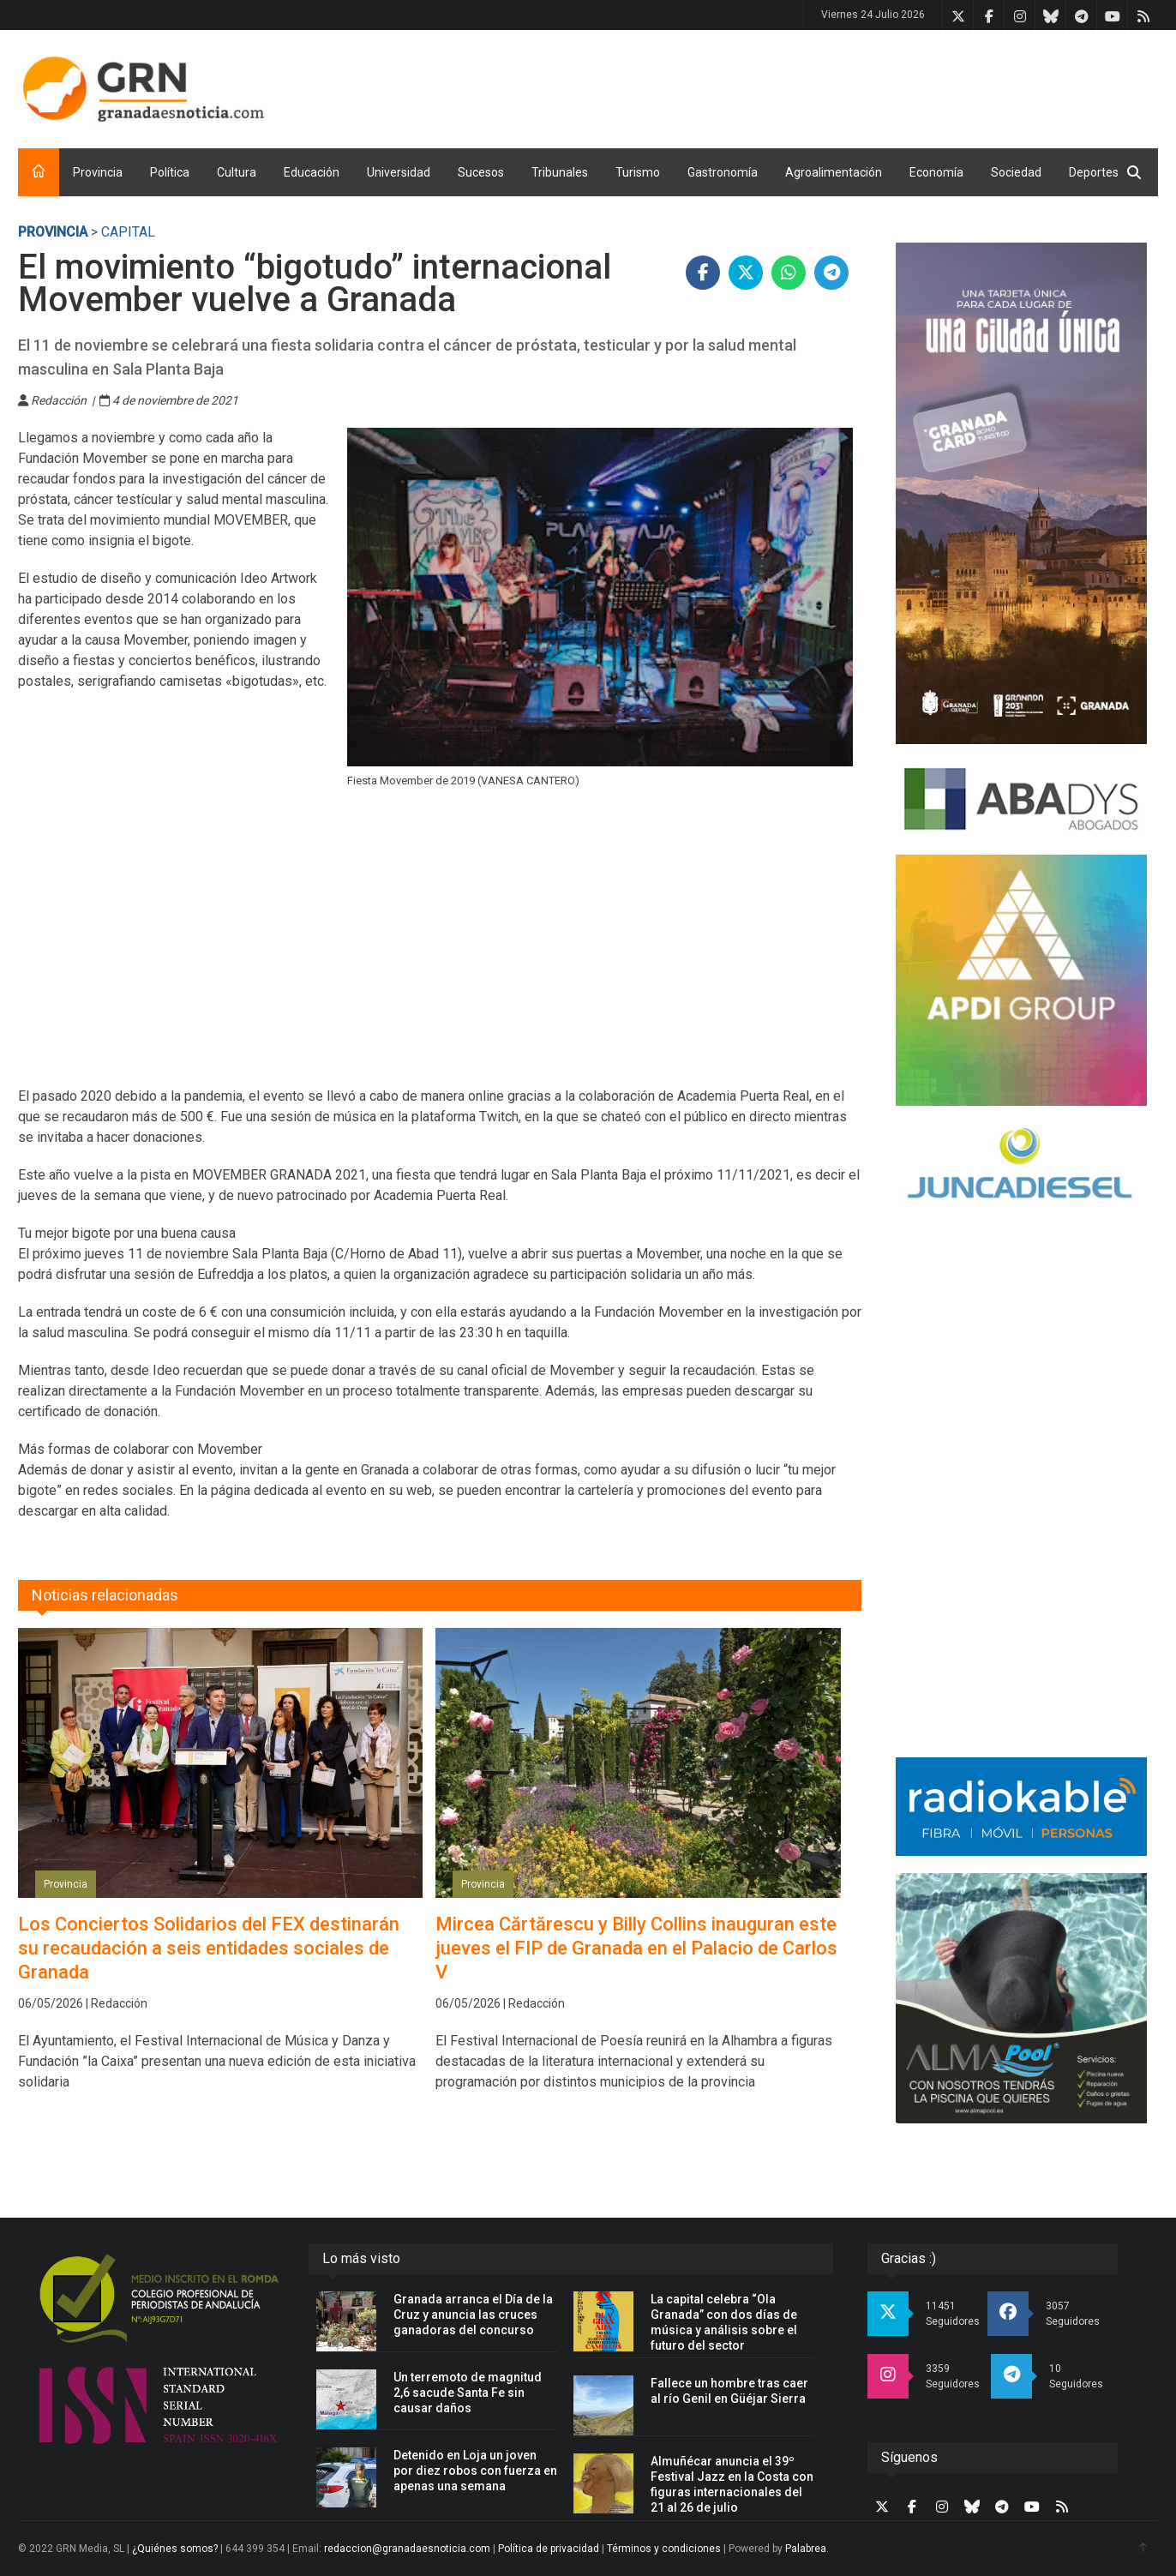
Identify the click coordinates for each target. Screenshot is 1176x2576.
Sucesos (481, 172)
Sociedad (1016, 172)
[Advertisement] (846, 85)
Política (169, 172)
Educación (311, 172)
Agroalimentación (833, 172)
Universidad (398, 172)
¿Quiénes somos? (175, 2549)
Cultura (236, 172)
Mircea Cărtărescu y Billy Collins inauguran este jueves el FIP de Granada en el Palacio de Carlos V (636, 1948)
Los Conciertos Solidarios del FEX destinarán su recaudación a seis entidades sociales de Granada (208, 1948)
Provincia (98, 172)
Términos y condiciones (664, 2549)
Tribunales (559, 172)
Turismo (637, 172)
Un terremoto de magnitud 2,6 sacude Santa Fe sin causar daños (467, 2392)
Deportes (1094, 172)
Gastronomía (722, 172)
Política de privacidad (548, 2549)
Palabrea (805, 2549)
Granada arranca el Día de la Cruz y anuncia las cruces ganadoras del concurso (473, 2314)
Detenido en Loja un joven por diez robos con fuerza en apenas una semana (475, 2470)
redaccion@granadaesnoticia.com (407, 2549)
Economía (936, 172)
